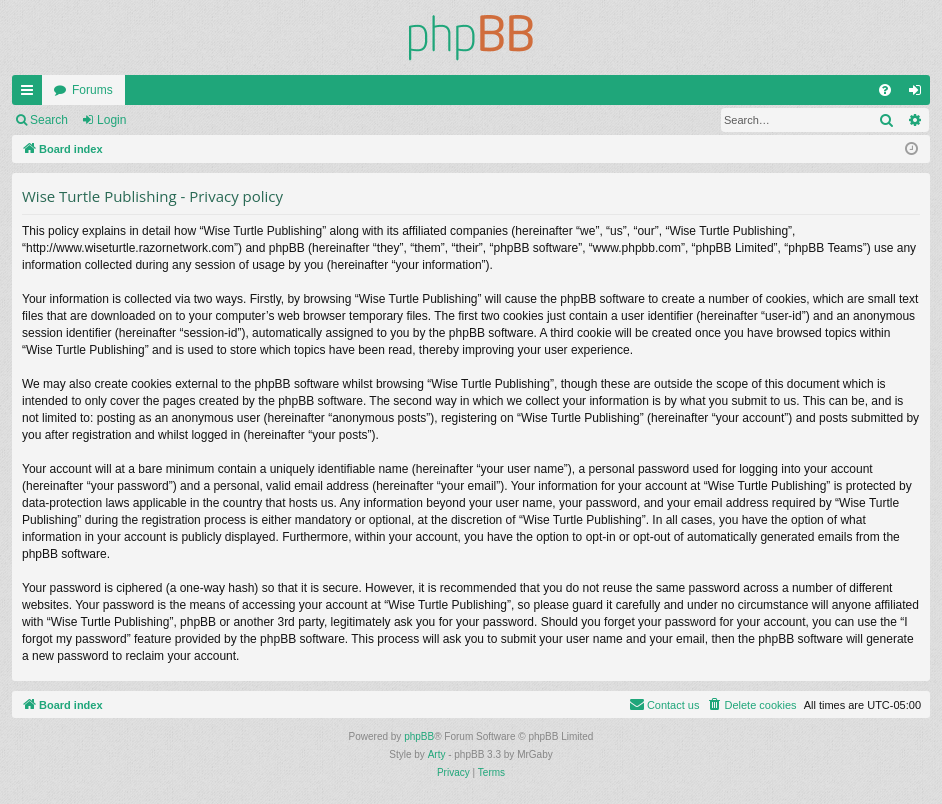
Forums (92, 90)
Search (49, 120)
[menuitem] (885, 90)
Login (111, 120)
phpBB (419, 736)
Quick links (31, 94)
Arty (437, 754)
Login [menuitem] (919, 94)
